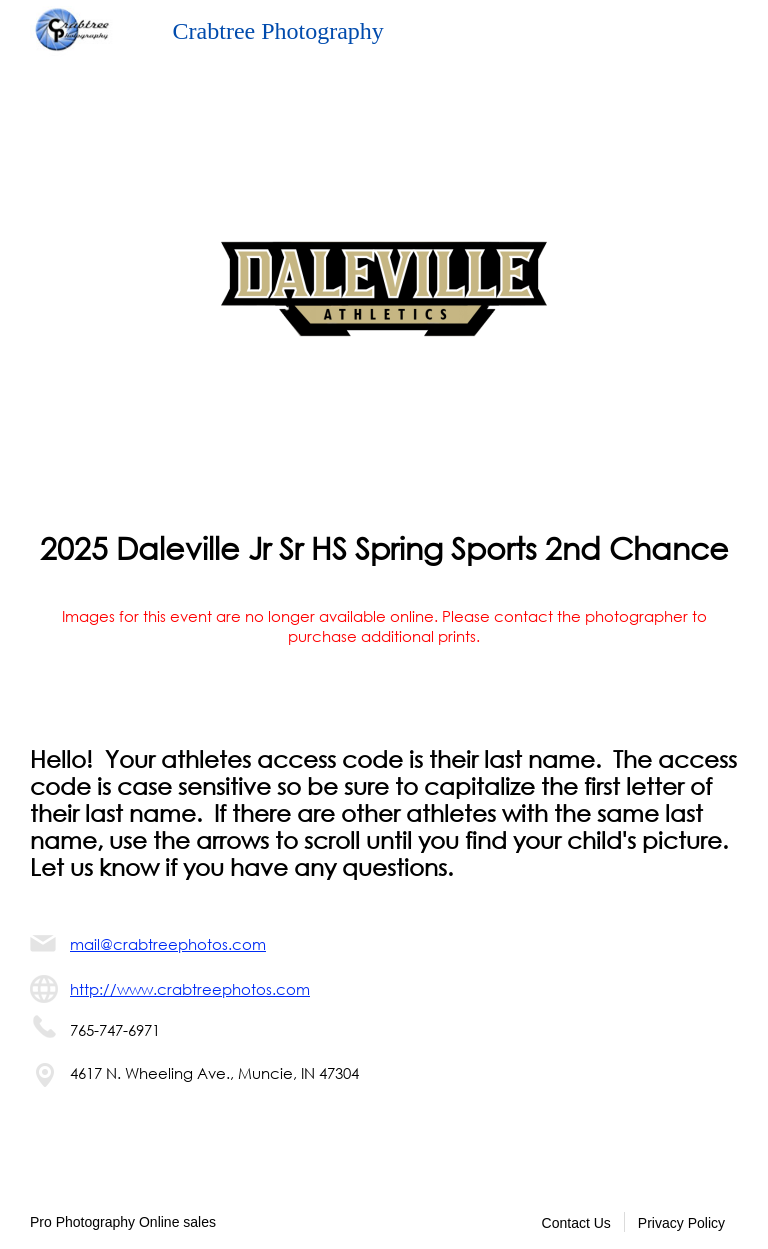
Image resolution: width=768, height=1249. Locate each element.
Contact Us (576, 1223)
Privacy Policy (681, 1223)
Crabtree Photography (278, 31)
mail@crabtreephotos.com (168, 944)
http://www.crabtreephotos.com (190, 989)
